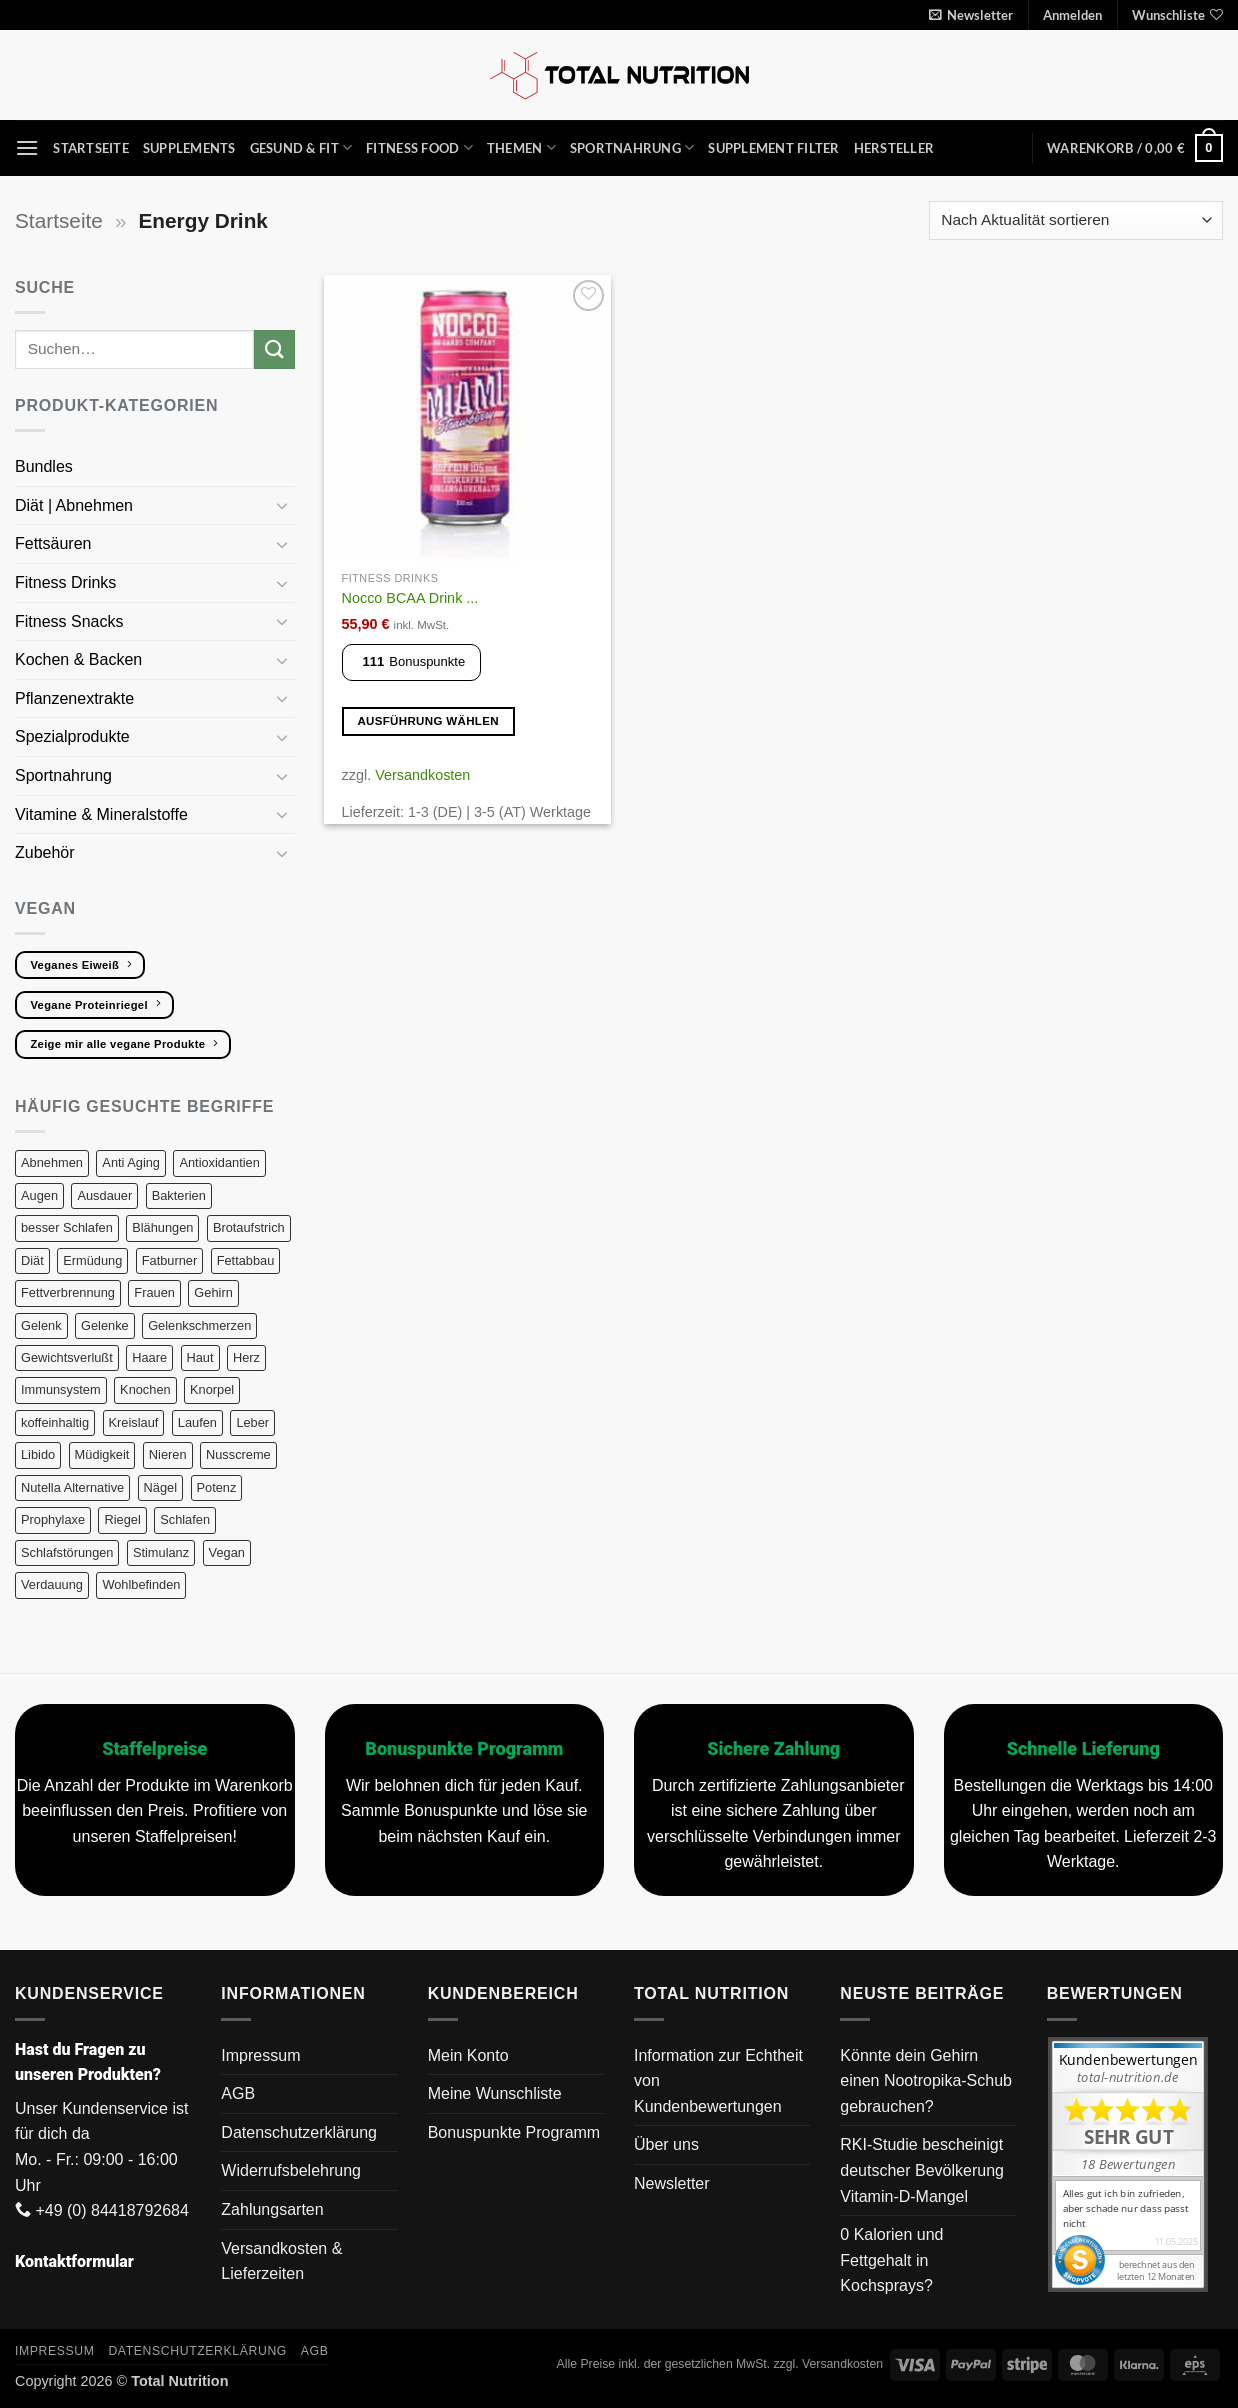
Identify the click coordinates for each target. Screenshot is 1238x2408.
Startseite (91, 148)
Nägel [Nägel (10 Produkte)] (160, 1487)
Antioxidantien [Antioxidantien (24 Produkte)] (219, 1162)
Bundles (44, 466)
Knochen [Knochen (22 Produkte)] (145, 1389)
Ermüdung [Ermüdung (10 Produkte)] (92, 1260)
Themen (521, 147)
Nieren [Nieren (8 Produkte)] (168, 1454)
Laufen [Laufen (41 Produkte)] (197, 1422)
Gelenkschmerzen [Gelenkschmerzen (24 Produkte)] (199, 1325)
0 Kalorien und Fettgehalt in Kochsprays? (891, 2260)
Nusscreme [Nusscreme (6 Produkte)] (238, 1454)
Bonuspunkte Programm (514, 2132)
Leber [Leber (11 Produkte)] (252, 1422)
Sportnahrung (632, 147)
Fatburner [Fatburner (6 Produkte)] (169, 1260)
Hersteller (894, 148)
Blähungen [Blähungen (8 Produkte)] (162, 1227)
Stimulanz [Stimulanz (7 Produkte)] (161, 1552)
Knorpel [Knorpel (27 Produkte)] (212, 1389)
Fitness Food (419, 147)
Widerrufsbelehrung (291, 2170)
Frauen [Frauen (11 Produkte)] (154, 1292)
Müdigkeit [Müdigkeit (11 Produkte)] (102, 1454)
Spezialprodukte (74, 736)
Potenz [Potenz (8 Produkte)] (217, 1487)
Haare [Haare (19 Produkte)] (149, 1357)
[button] (971, 15)
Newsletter (672, 2183)
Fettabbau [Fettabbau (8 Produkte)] (246, 1260)
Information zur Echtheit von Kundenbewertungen (718, 2081)
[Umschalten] (283, 505)
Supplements (189, 148)
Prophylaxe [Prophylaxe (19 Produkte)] (53, 1519)
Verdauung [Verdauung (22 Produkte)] (52, 1584)
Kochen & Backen (81, 659)
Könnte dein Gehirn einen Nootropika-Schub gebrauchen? (926, 2081)
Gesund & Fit (301, 147)
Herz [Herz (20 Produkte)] (246, 1357)
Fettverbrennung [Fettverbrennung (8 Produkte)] (68, 1292)
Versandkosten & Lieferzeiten (281, 2261)
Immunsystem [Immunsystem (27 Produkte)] (61, 1389)
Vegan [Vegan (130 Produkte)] (227, 1552)
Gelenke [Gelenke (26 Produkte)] (105, 1325)
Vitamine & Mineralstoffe (103, 814)
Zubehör (45, 852)
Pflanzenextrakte (77, 698)
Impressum (260, 2055)
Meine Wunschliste (495, 2093)
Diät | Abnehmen (76, 505)
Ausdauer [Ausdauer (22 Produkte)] (104, 1195)
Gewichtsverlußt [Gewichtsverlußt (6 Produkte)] (67, 1357)
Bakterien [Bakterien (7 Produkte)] (179, 1195)
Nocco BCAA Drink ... (410, 598)
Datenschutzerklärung (299, 2132)
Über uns (666, 2144)
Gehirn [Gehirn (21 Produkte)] (213, 1292)
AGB (238, 2093)
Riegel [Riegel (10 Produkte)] (122, 1519)
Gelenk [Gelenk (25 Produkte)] (41, 1325)
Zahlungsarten (272, 2209)
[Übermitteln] (274, 349)
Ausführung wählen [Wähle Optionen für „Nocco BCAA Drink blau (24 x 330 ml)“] (428, 721)
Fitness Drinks (68, 582)
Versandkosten (422, 775)
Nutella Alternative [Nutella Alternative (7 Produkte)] (72, 1487)
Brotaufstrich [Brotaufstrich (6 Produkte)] (249, 1227)
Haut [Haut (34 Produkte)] (200, 1357)
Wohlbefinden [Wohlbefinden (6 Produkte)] (141, 1584)
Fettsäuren (55, 543)
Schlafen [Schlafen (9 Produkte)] (185, 1519)
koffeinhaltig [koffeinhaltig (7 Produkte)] (55, 1422)
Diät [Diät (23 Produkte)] (32, 1260)
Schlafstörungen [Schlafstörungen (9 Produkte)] (67, 1552)
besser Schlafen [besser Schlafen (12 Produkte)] (67, 1227)
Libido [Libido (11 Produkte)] (38, 1454)
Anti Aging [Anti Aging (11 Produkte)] (131, 1162)
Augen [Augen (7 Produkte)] (39, 1195)
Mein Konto (468, 2055)
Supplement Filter (773, 148)
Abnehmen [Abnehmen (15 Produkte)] (52, 1162)
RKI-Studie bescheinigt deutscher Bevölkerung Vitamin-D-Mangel (922, 2170)
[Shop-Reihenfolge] (1076, 220)
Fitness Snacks (71, 621)
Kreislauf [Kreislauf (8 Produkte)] (134, 1422)
